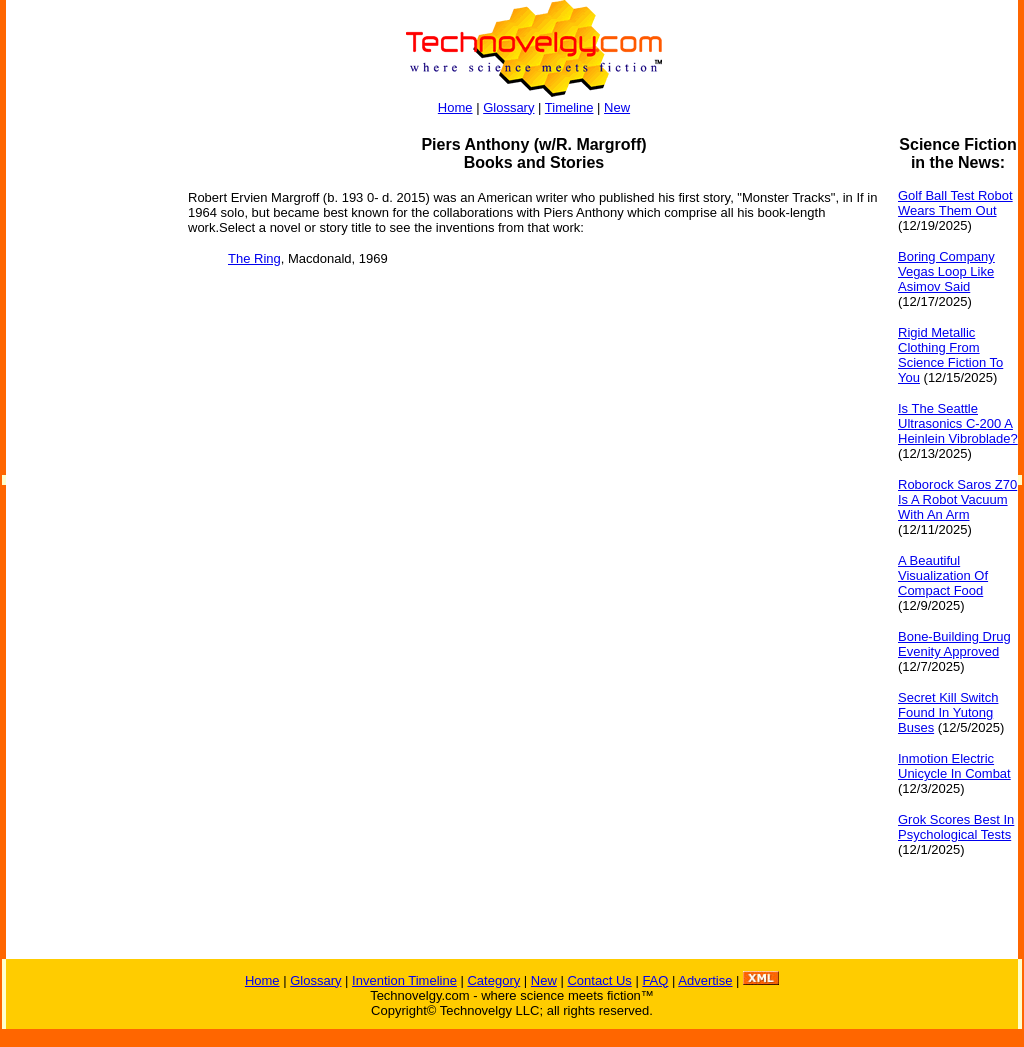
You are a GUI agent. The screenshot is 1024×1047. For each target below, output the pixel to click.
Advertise (705, 980)
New (617, 107)
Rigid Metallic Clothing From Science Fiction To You (950, 355)
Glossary (508, 107)
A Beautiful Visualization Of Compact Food (943, 575)
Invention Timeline (404, 980)
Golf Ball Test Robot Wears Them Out (955, 203)
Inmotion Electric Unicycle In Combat (954, 766)
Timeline (569, 107)
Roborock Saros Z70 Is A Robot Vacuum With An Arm (957, 499)
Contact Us (599, 980)
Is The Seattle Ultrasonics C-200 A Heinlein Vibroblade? (958, 423)
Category (493, 980)
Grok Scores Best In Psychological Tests (956, 827)
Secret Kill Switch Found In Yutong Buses (948, 712)
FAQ (655, 980)
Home (455, 107)
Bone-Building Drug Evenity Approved (954, 644)
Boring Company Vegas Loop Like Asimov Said (946, 271)
